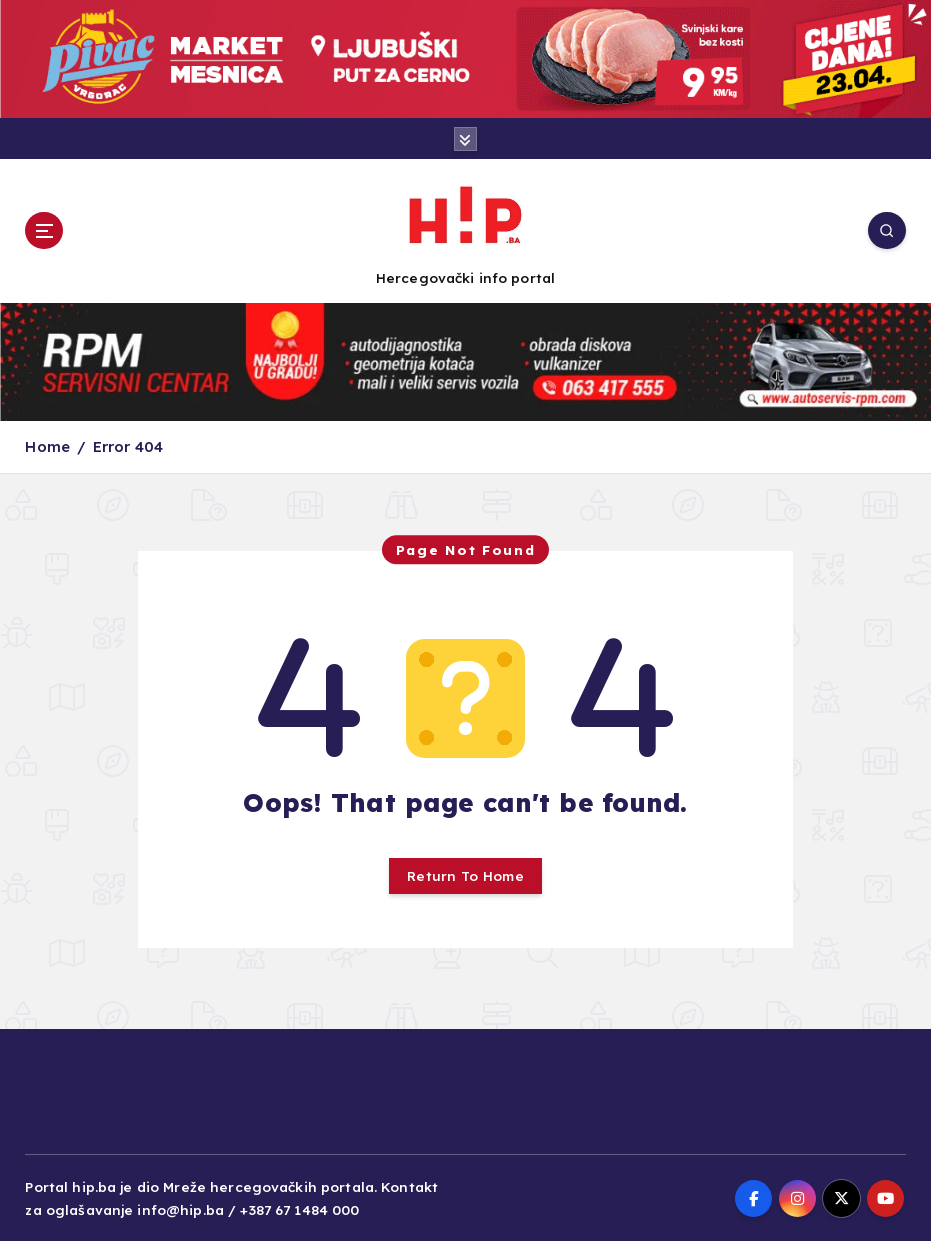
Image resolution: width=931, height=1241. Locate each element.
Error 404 (128, 446)
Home (47, 446)
